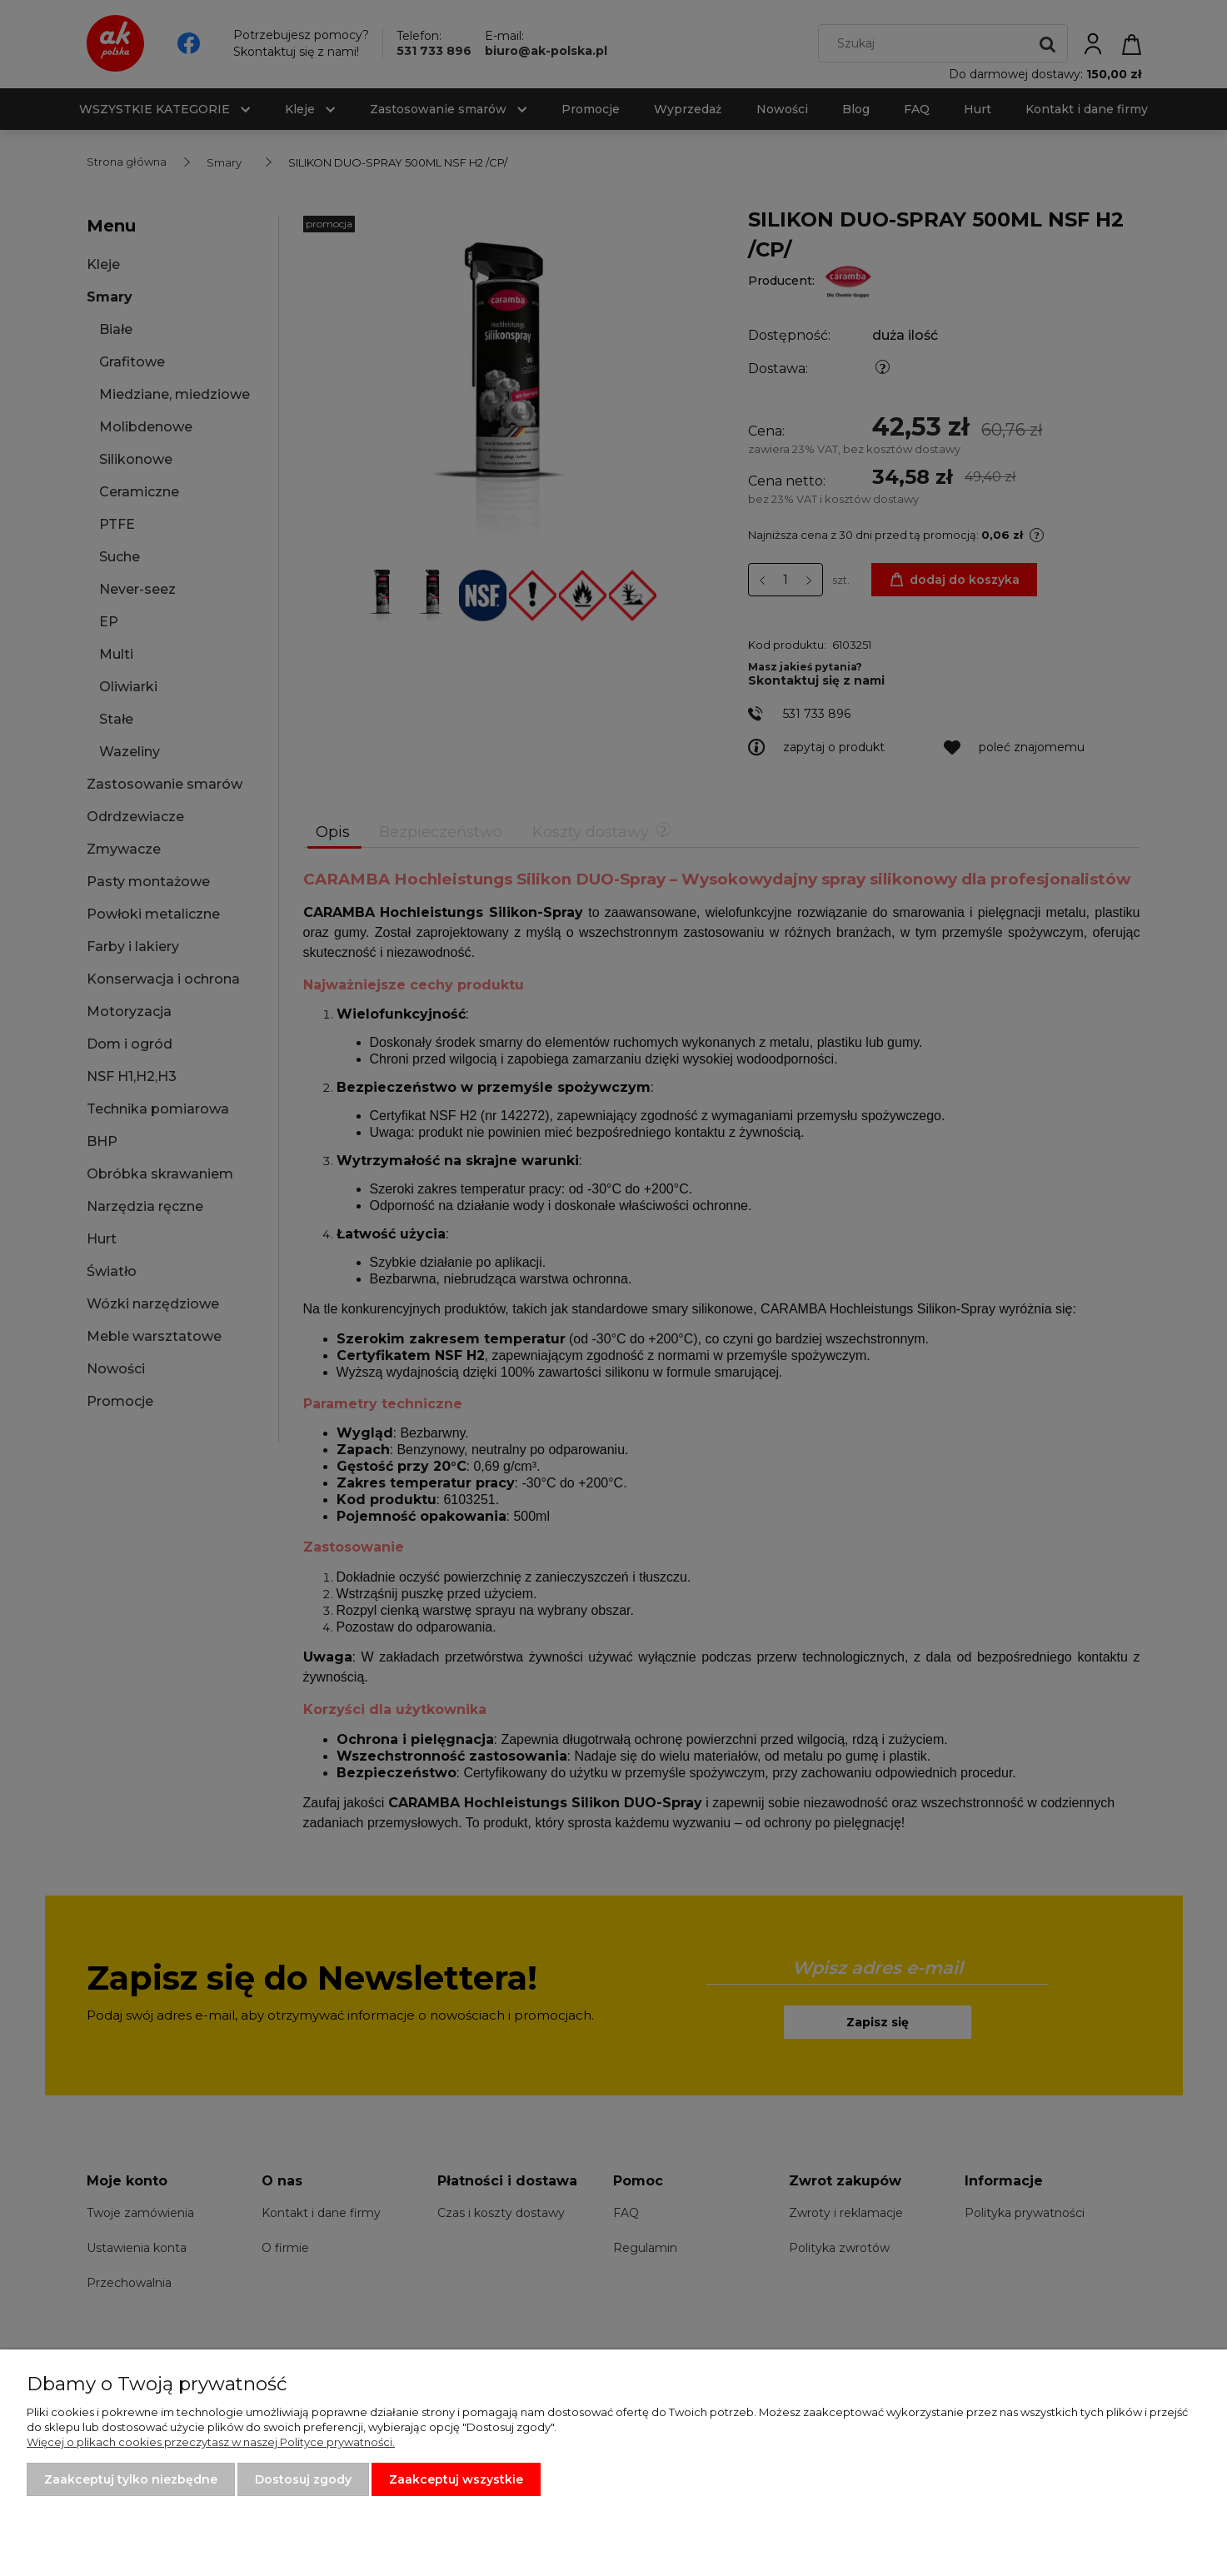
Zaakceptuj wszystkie (456, 2479)
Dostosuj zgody (303, 2479)
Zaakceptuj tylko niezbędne (130, 2479)
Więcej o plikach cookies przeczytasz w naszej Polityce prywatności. (211, 2442)
